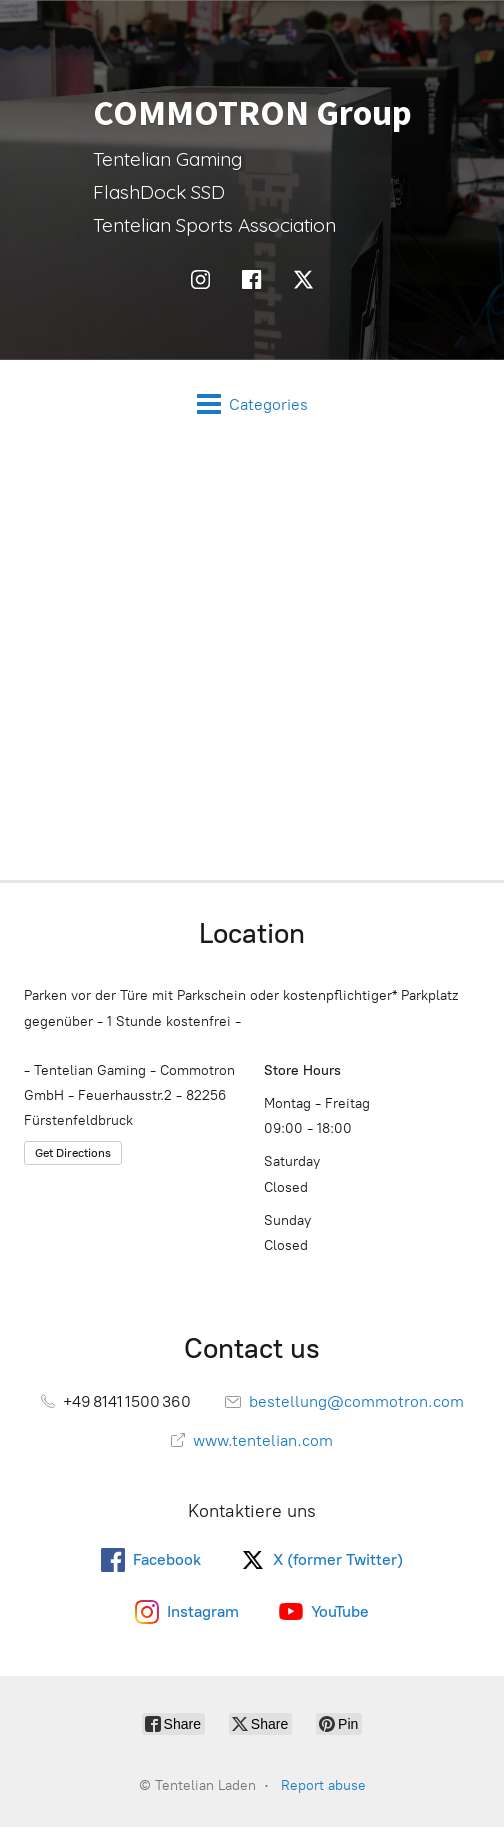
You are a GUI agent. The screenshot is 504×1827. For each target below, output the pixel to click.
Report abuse (323, 1785)
